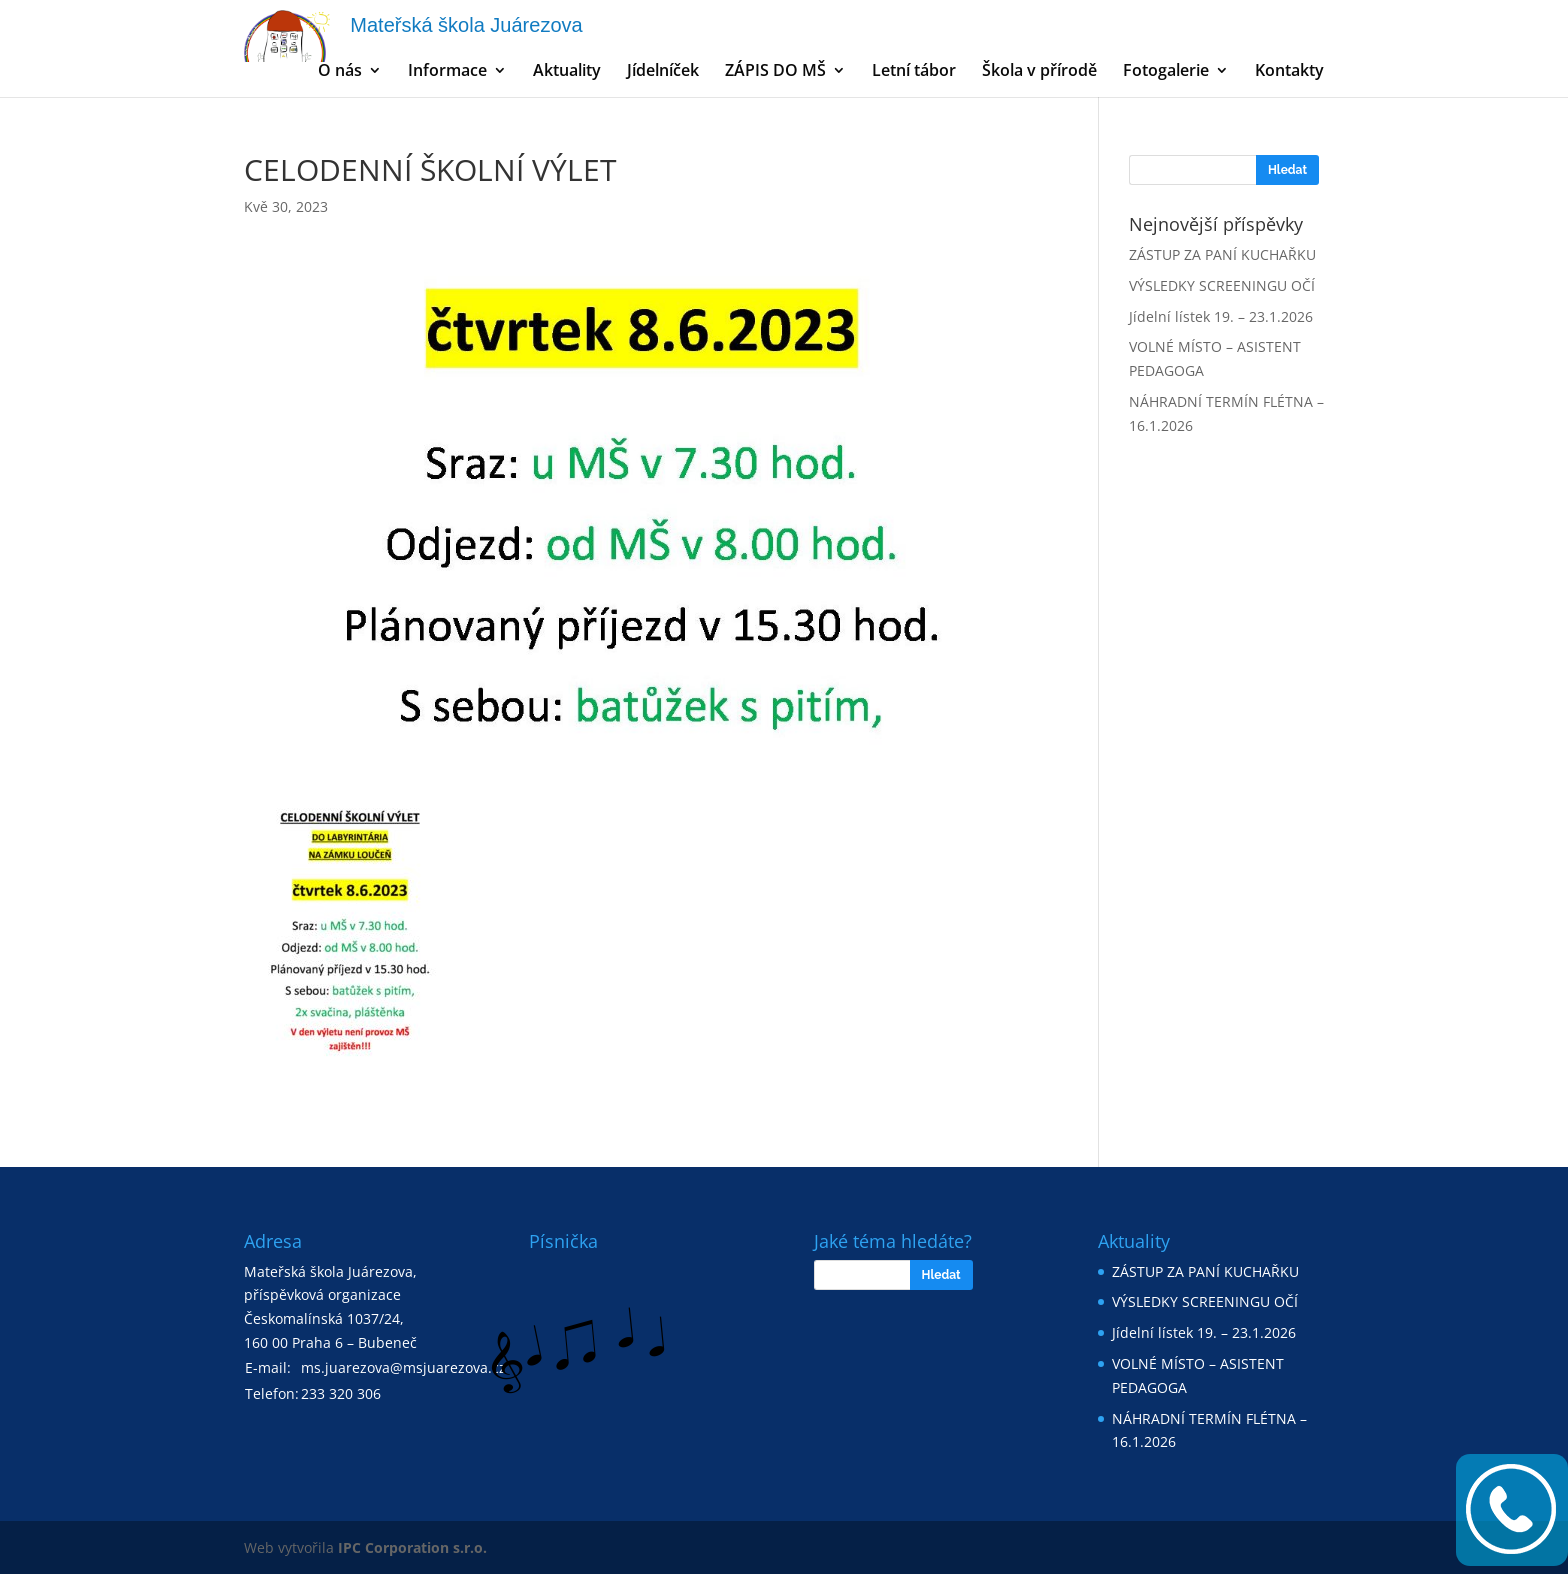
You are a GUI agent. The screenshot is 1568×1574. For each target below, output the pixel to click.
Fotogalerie (1166, 72)
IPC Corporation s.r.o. (412, 1547)
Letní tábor (914, 72)
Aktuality (567, 72)
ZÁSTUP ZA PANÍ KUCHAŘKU (1222, 254)
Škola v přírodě (1039, 72)
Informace (447, 72)
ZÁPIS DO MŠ (775, 72)
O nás (340, 72)
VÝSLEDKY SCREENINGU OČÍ (1222, 285)
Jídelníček (663, 72)
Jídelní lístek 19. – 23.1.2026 (1221, 316)
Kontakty (1289, 72)
